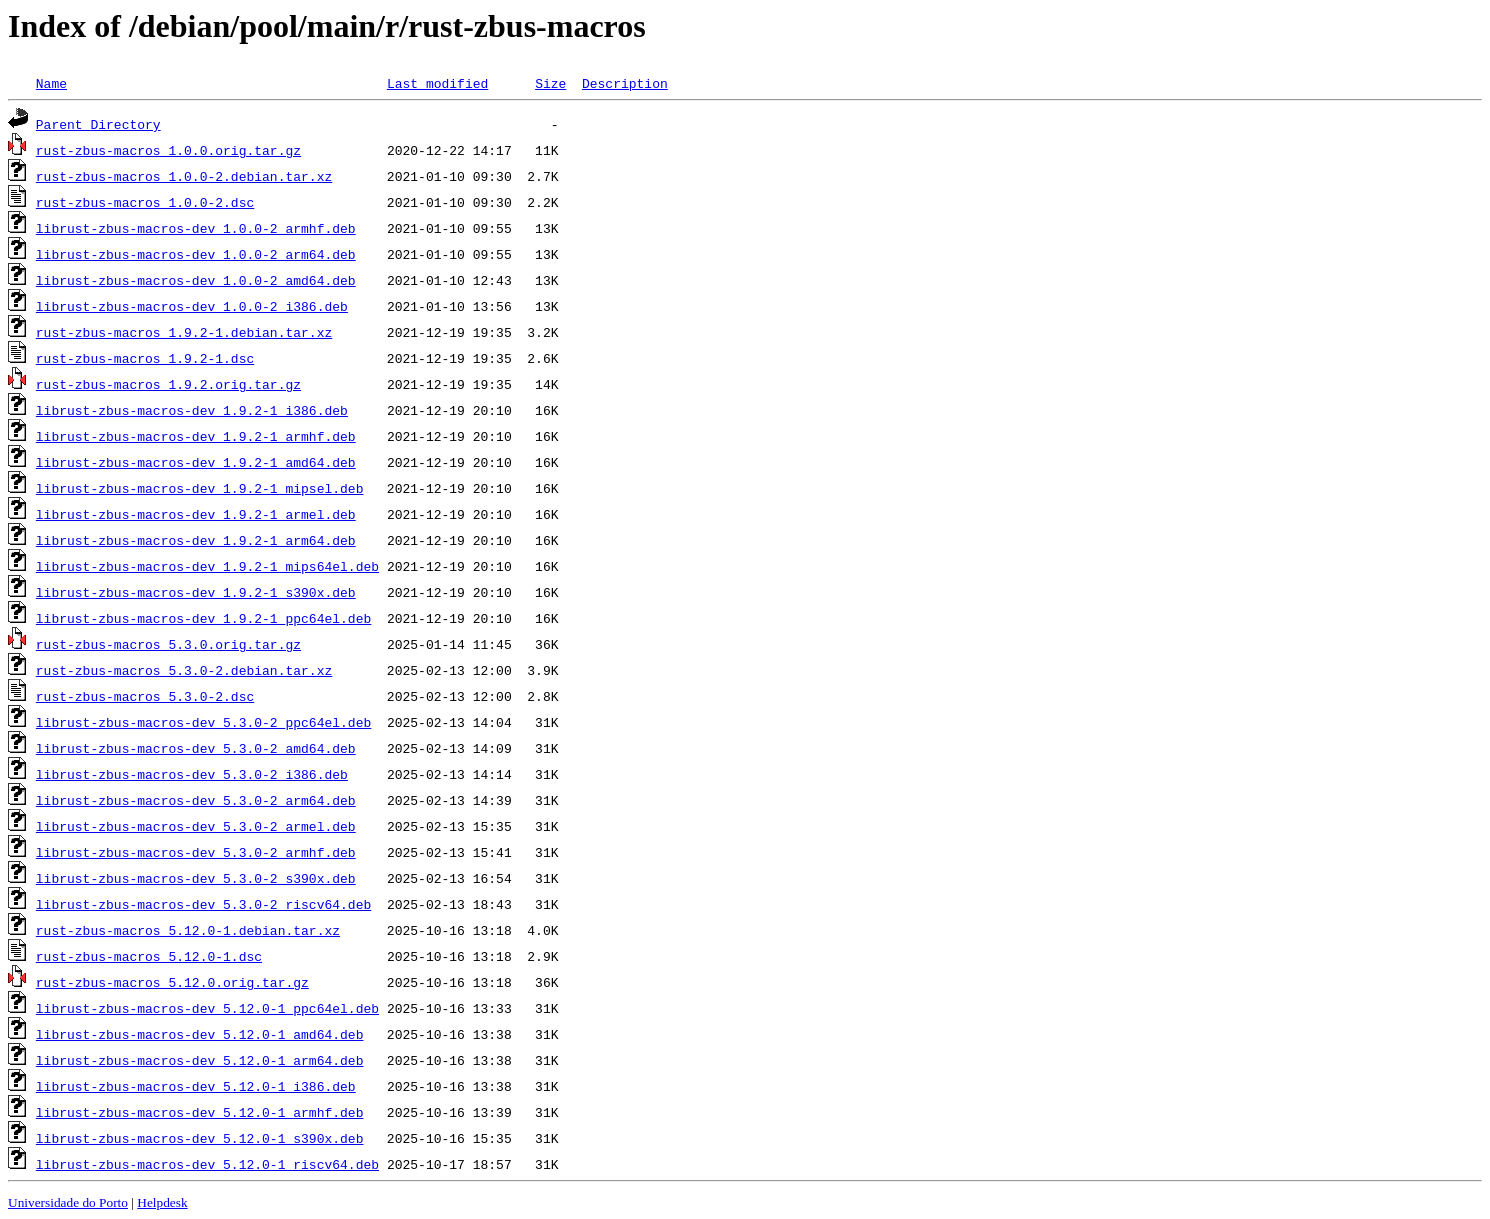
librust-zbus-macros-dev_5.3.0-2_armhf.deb (196, 852)
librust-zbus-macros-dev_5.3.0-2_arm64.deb (196, 800)
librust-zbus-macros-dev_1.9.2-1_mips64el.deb (207, 566)
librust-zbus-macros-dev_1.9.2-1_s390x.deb (196, 592)
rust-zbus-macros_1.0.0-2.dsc (145, 202)
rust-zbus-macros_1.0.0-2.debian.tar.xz (184, 176)
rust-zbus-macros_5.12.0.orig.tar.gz (172, 982)
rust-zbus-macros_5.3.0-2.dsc (145, 696)
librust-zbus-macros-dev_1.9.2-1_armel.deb (196, 514)
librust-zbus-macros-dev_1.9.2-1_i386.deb (192, 410)
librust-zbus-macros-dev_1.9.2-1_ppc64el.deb (203, 618)
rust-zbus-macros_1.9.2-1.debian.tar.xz (184, 332)
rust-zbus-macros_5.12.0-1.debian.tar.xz (188, 930)
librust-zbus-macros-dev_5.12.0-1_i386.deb (196, 1086)
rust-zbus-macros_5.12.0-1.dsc (149, 956)
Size (550, 83)
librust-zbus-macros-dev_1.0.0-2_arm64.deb (196, 254)
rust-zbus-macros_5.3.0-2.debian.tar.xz (184, 670)
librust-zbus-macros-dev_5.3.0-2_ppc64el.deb (203, 722)
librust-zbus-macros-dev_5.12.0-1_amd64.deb (200, 1034)
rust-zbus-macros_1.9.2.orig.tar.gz (168, 384)
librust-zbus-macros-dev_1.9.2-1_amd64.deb (196, 462)
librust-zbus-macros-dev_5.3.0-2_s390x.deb (196, 878)
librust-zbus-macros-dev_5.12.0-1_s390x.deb (200, 1138)
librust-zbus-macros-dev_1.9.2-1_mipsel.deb (200, 488)
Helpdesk (162, 1202)
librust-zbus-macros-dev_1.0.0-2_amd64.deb (196, 280)
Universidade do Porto (68, 1202)
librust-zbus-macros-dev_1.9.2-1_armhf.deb (196, 436)
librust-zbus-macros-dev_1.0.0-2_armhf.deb (196, 228)
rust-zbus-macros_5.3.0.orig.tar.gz (168, 644)
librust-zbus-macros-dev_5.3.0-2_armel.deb (196, 826)
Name (51, 83)
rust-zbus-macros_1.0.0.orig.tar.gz (168, 150)
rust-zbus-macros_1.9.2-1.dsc (145, 358)
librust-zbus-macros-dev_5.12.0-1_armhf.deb (200, 1112)
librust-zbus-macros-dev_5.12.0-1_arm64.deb (200, 1060)
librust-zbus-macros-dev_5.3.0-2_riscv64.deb (203, 904)
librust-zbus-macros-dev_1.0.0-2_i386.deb (192, 306)
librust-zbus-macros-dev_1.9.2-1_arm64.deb (196, 540)
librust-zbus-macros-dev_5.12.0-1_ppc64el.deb (207, 1008)
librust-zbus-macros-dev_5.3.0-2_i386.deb (192, 774)
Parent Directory (98, 124)
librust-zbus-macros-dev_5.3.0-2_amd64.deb (196, 748)
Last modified (437, 83)
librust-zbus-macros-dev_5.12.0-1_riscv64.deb (207, 1164)
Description (625, 83)
